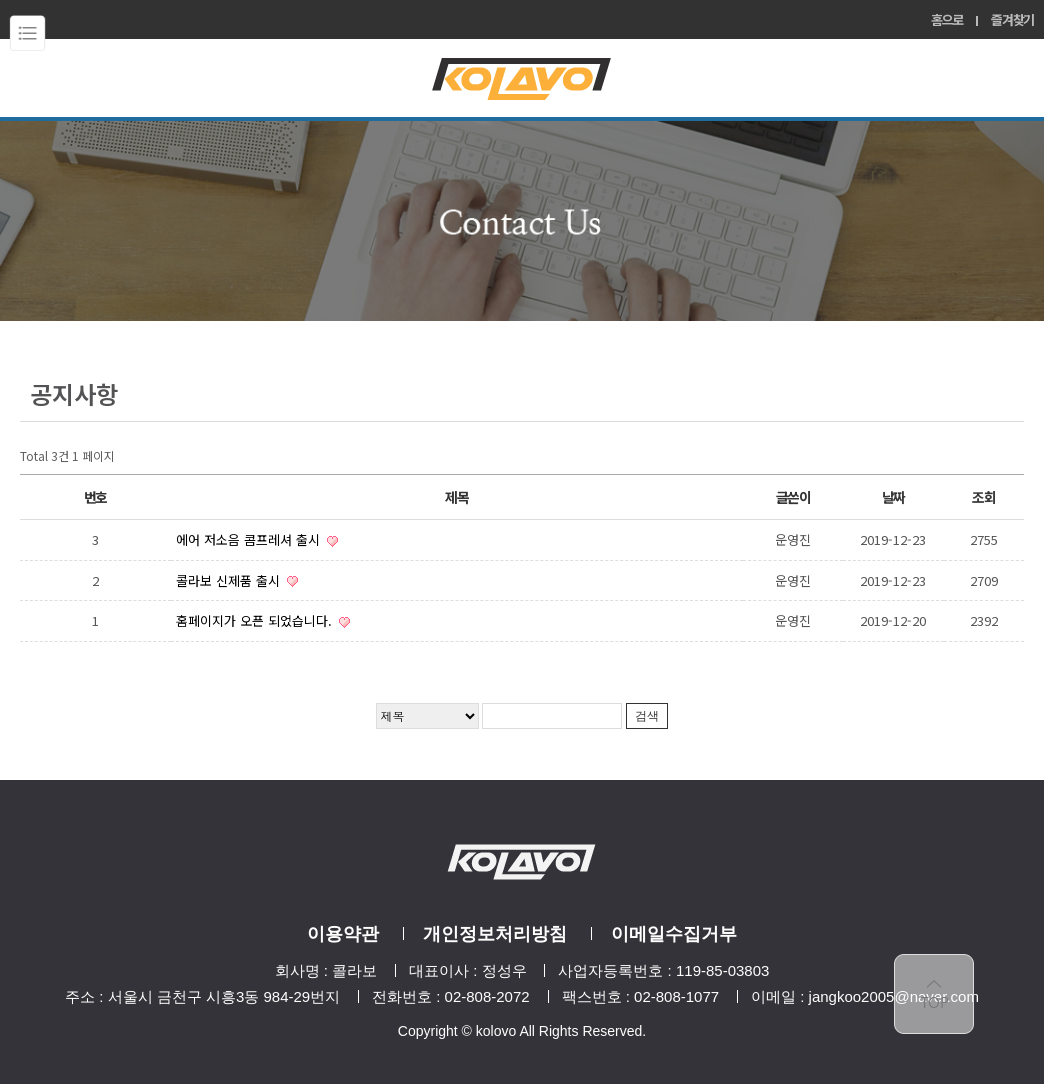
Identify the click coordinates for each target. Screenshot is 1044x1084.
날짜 (893, 497)
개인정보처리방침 (495, 934)
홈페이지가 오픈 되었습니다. (256, 620)
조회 (983, 497)
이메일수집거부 (674, 934)
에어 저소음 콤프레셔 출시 (250, 539)
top (934, 994)
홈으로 (947, 19)
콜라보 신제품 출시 (230, 580)
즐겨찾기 (1012, 19)
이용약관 (343, 934)
